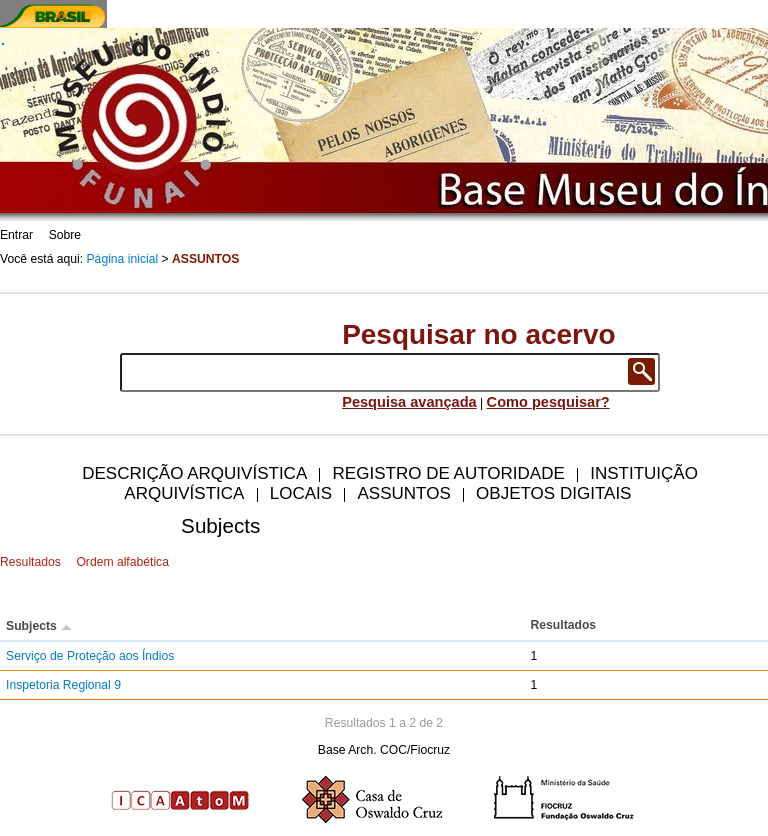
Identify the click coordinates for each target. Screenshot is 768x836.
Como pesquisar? (548, 402)
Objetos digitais (553, 493)
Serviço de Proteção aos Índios (90, 656)
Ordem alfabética (122, 562)
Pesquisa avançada (409, 402)
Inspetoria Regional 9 (63, 685)
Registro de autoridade (449, 473)
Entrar (16, 235)
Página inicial (123, 259)
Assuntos (403, 493)
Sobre (65, 235)
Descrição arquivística (194, 473)
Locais (301, 493)
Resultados (30, 562)
